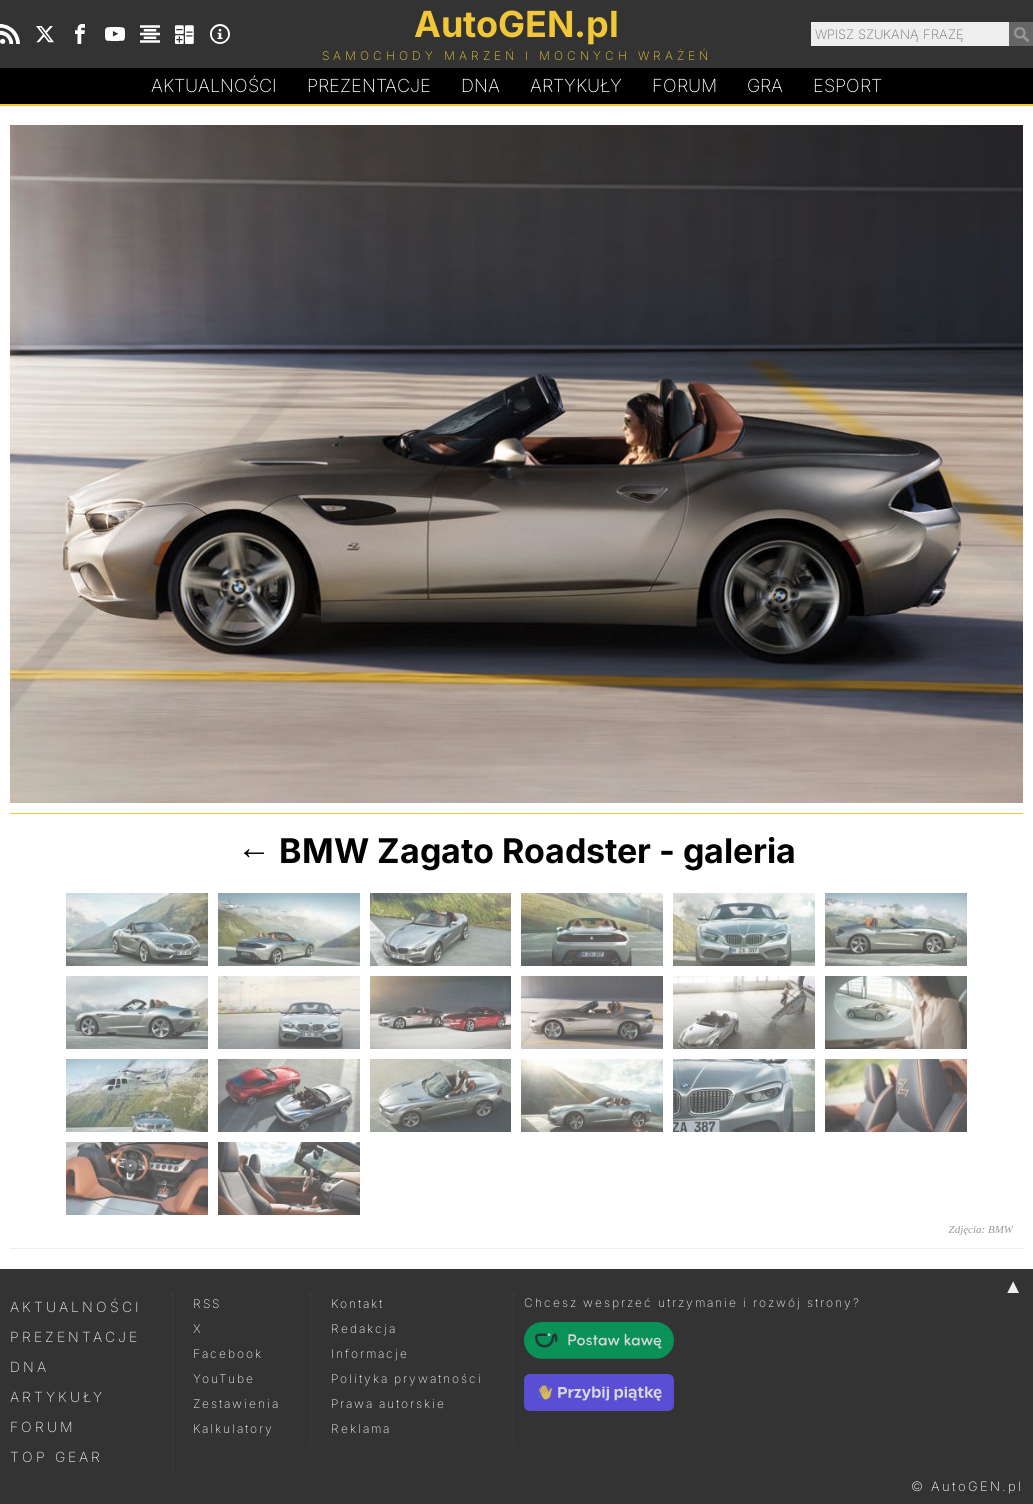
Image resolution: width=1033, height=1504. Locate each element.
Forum (684, 85)
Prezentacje (369, 85)
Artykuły (576, 85)
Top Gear (56, 1456)
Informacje (370, 1353)
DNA (29, 1366)
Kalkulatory (233, 1428)
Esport (847, 85)
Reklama (361, 1428)
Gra (765, 85)
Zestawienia (236, 1403)
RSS (207, 1303)
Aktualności (214, 85)
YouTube (224, 1378)
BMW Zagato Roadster (465, 850)
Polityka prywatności (407, 1378)
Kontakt (357, 1303)
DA (480, 86)
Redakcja (364, 1328)
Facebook (228, 1353)
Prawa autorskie (388, 1403)
